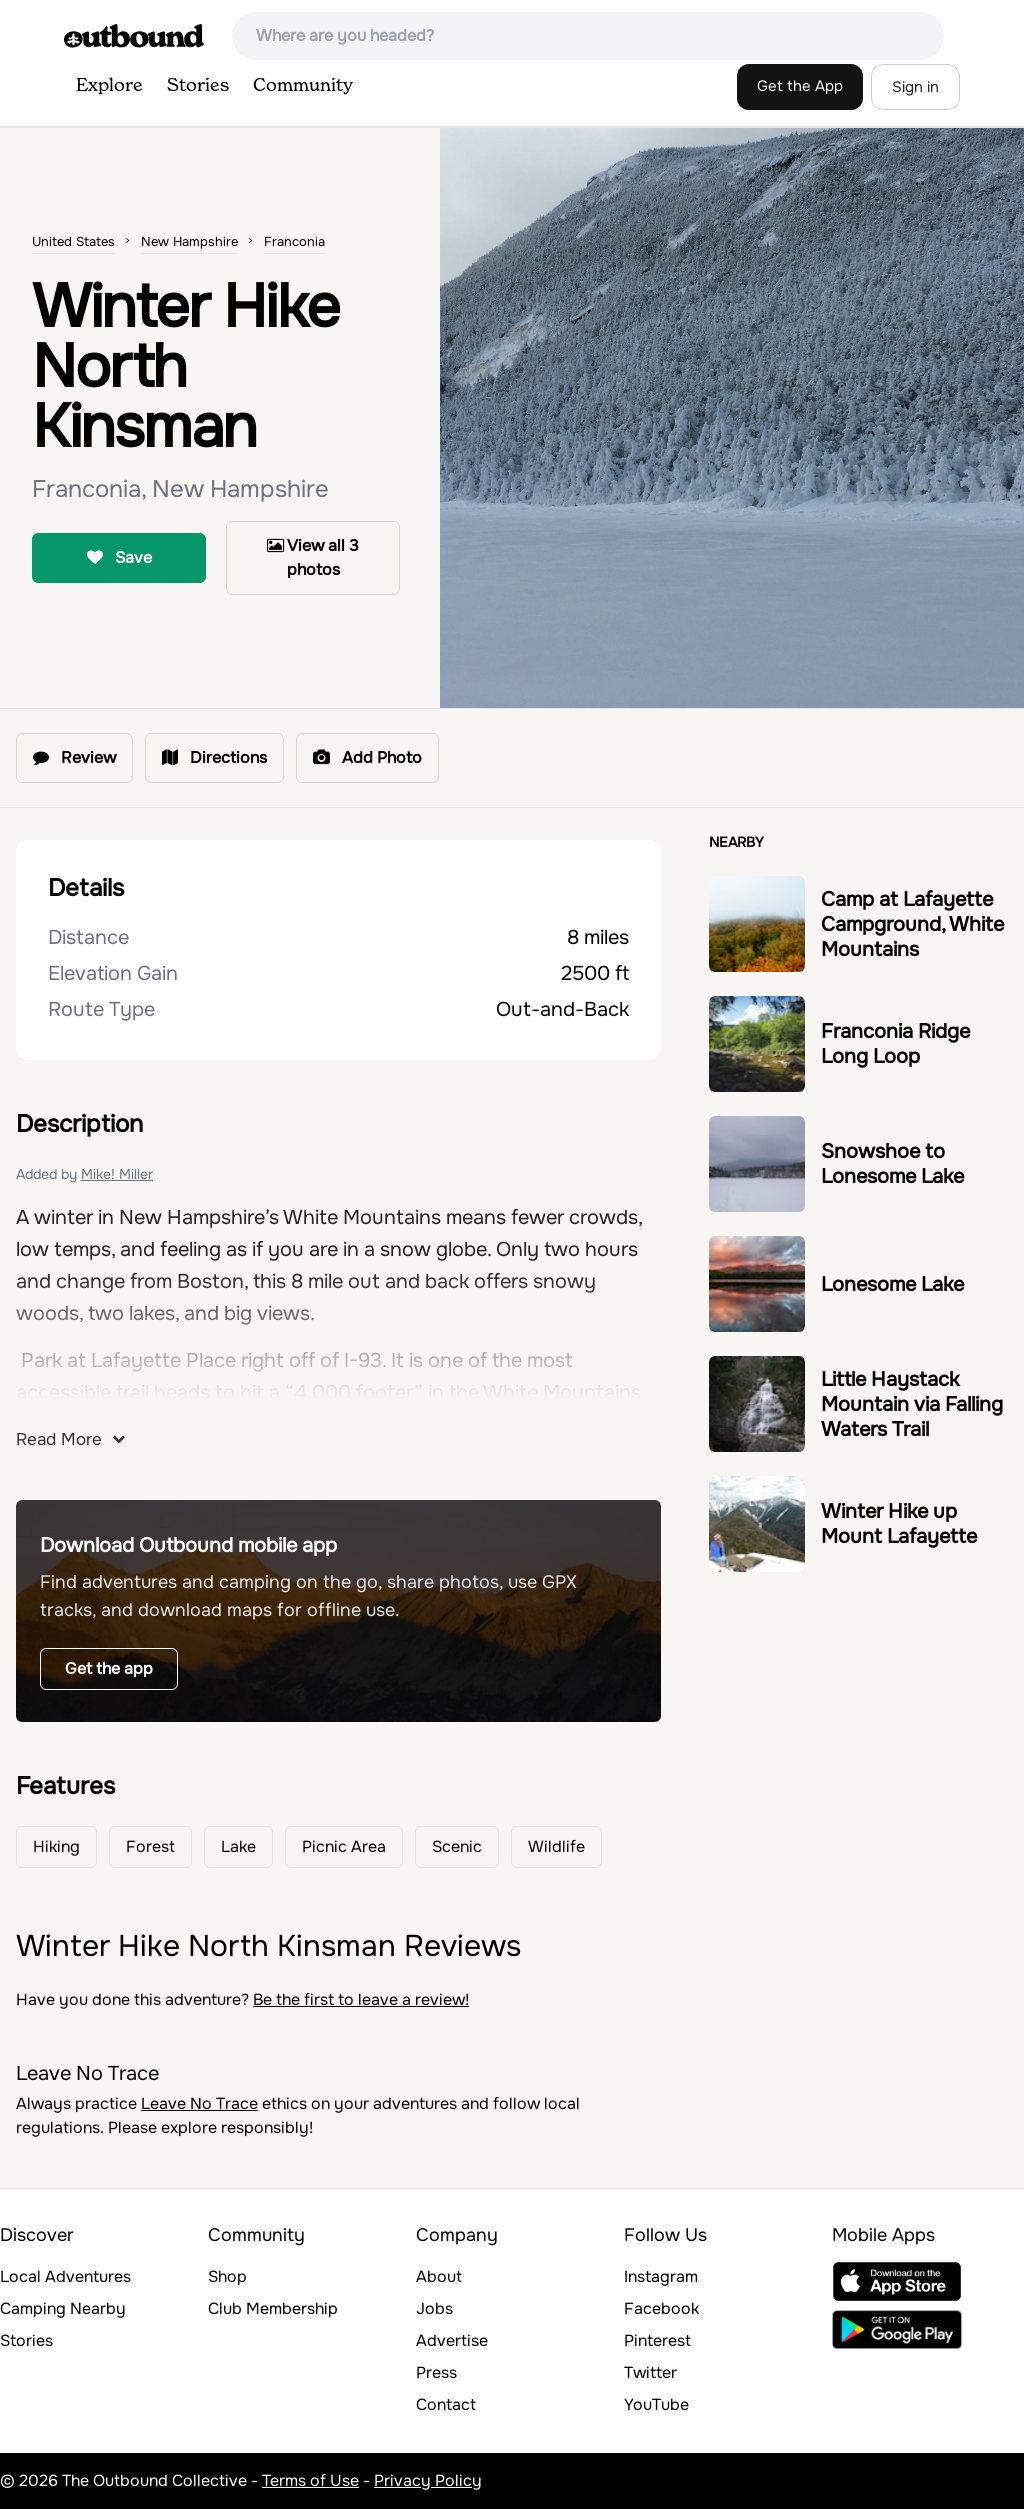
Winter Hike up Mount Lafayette (899, 1524)
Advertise (452, 2340)
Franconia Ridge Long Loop (895, 1044)
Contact (446, 2404)
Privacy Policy (428, 2480)
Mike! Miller (117, 1174)
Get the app (109, 1668)
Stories (198, 86)
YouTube (656, 2404)
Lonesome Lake (892, 1284)
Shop (227, 2276)
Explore (109, 86)
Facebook (661, 2308)
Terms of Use (310, 2480)
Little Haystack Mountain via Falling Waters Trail (912, 1404)
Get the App (800, 86)
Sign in (915, 87)
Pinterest (657, 2340)
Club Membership (273, 2308)
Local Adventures (65, 2276)
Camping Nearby (63, 2308)
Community (303, 86)
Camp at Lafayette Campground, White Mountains (912, 924)
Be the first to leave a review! (361, 1999)
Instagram (661, 2276)
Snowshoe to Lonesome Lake (892, 1164)
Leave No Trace (199, 2103)
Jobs (434, 2308)
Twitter (650, 2372)
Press (436, 2372)
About (439, 2276)
